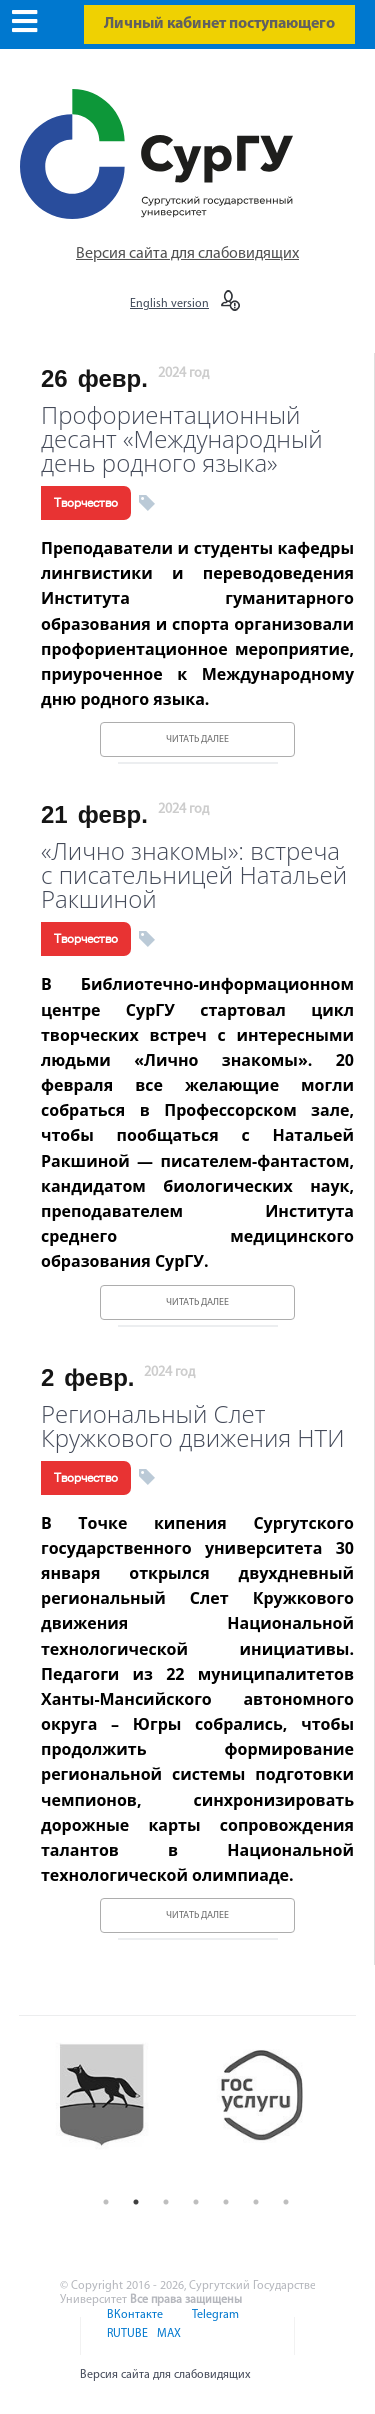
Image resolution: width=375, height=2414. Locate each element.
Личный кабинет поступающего (219, 24)
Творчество (86, 503)
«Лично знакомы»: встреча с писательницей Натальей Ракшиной (194, 872)
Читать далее (197, 739)
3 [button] (166, 2202)
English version (169, 304)
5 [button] (226, 2202)
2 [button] (136, 2202)
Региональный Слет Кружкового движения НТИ (193, 1423)
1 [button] (106, 2202)
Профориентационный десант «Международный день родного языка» (182, 436)
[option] (116, 2111)
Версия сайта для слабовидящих (187, 254)
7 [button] (286, 2202)
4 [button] (196, 2202)
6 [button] (256, 2202)
